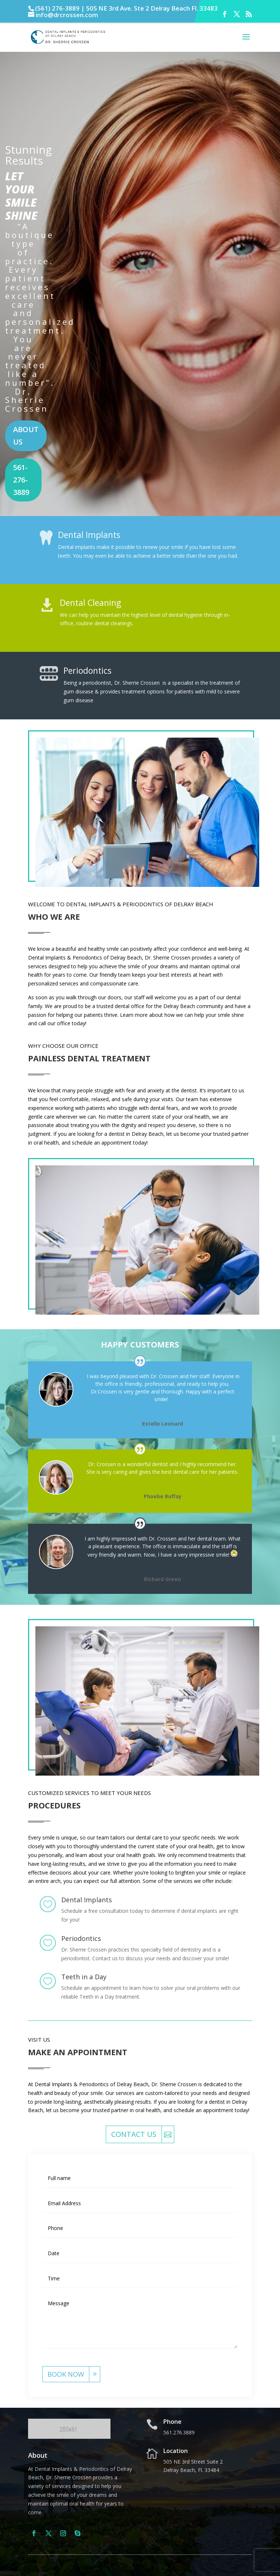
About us (26, 435)
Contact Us (133, 2134)
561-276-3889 (21, 479)
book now (65, 2374)
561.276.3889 (179, 2432)
